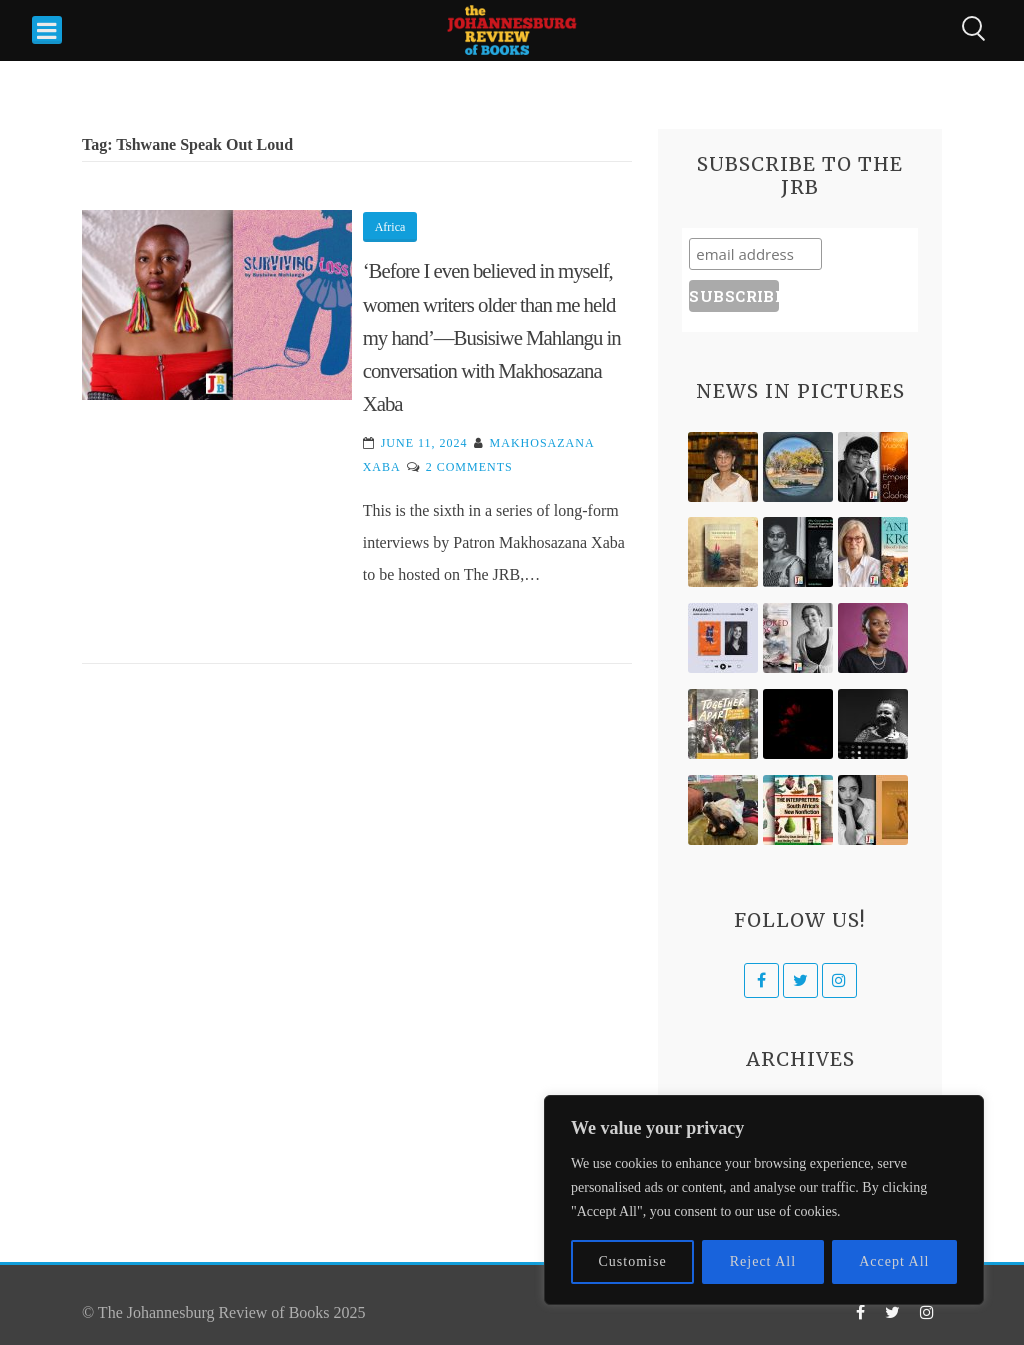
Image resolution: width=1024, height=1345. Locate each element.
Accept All (894, 1261)
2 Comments (469, 467)
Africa (390, 227)
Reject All (763, 1261)
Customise (633, 1261)
